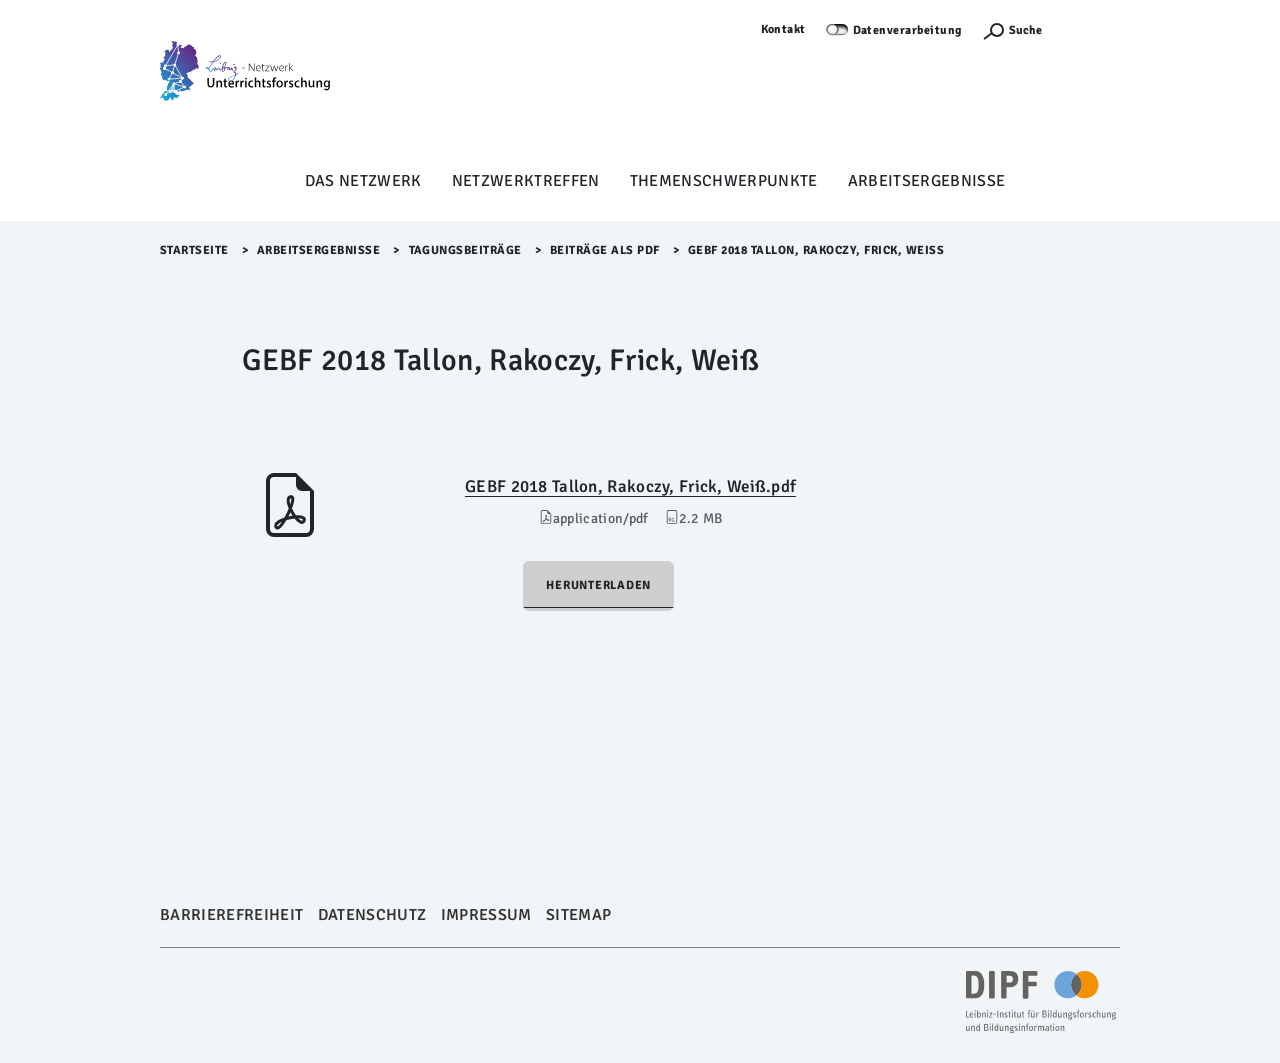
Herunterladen (598, 585)
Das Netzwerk (363, 181)
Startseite (194, 250)
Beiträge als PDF (605, 250)
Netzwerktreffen (526, 181)
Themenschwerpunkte (724, 181)
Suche (1025, 30)
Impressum (486, 915)
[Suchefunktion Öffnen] (1012, 30)
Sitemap (578, 915)
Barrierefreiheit (231, 915)
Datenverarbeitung (908, 30)
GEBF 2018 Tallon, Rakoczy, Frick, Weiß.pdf (630, 486)
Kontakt (784, 29)
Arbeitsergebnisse (927, 181)
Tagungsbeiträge (466, 250)
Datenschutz (372, 915)
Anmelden (1091, 29)
